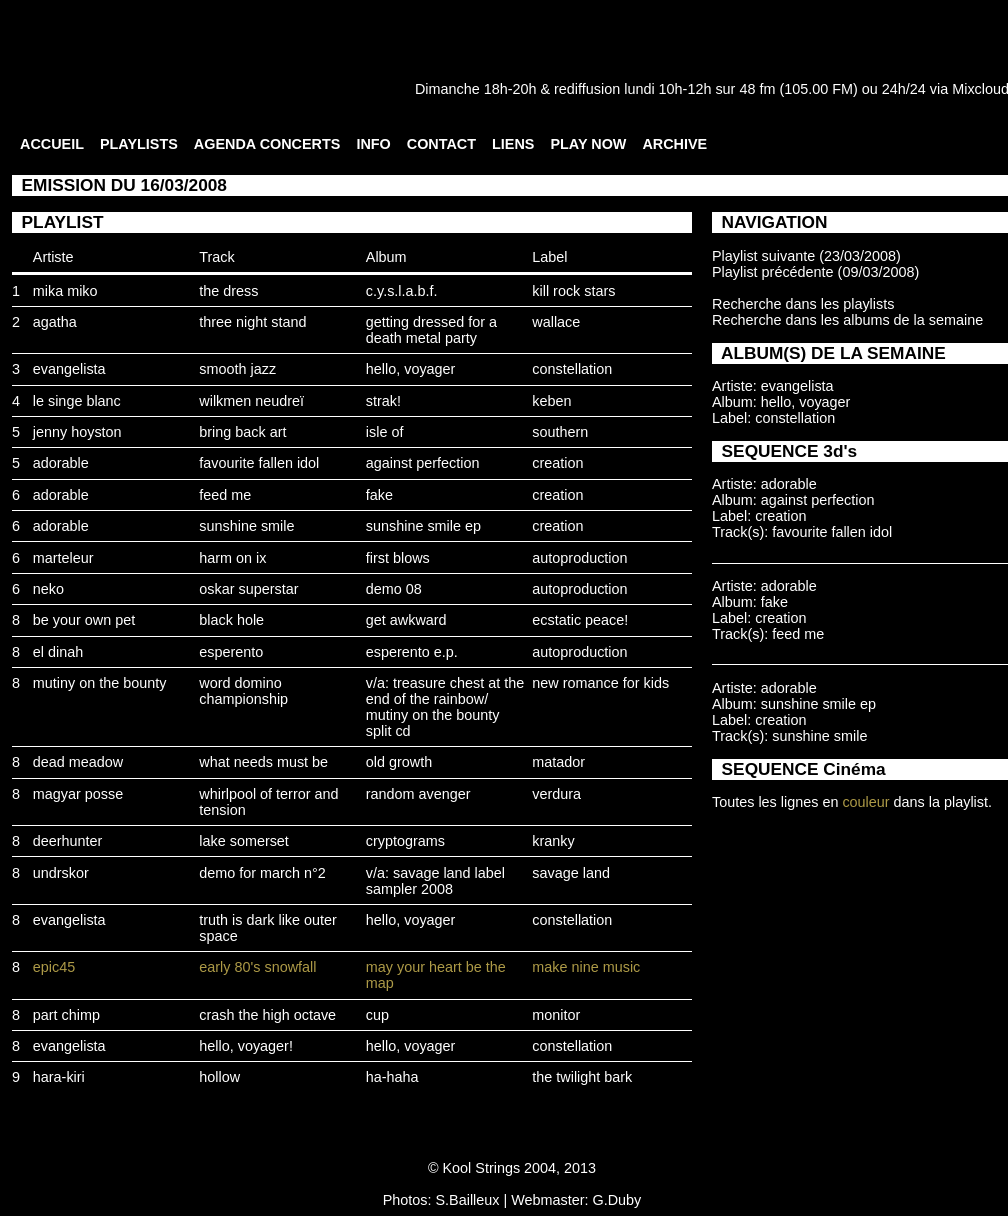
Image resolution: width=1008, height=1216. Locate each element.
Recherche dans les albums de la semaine (847, 320)
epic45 (54, 967)
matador (558, 762)
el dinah (58, 652)
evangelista (69, 369)
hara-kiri (59, 1077)
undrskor (61, 873)
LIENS (513, 144)
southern (560, 432)
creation (557, 463)
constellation (572, 369)
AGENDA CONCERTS (267, 144)
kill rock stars (573, 291)
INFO (373, 144)
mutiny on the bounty (100, 683)
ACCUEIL (52, 144)
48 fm (757, 89)
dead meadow (78, 762)
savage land (571, 873)
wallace (556, 322)
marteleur (63, 558)
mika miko (65, 291)
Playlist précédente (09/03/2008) (815, 272)
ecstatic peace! (580, 620)
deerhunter (68, 841)
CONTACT (441, 144)
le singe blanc (77, 401)
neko (48, 589)
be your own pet (84, 620)
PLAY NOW (588, 144)
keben (551, 401)
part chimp (66, 1015)
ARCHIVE (674, 144)
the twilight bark (582, 1077)
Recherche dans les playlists (803, 304)
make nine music (586, 967)
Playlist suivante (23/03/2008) (806, 256)
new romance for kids (600, 683)
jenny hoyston (77, 432)
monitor (556, 1015)
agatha (55, 322)
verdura (556, 794)
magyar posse (78, 794)
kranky (553, 841)
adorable (61, 463)
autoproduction (579, 558)
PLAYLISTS (139, 144)
